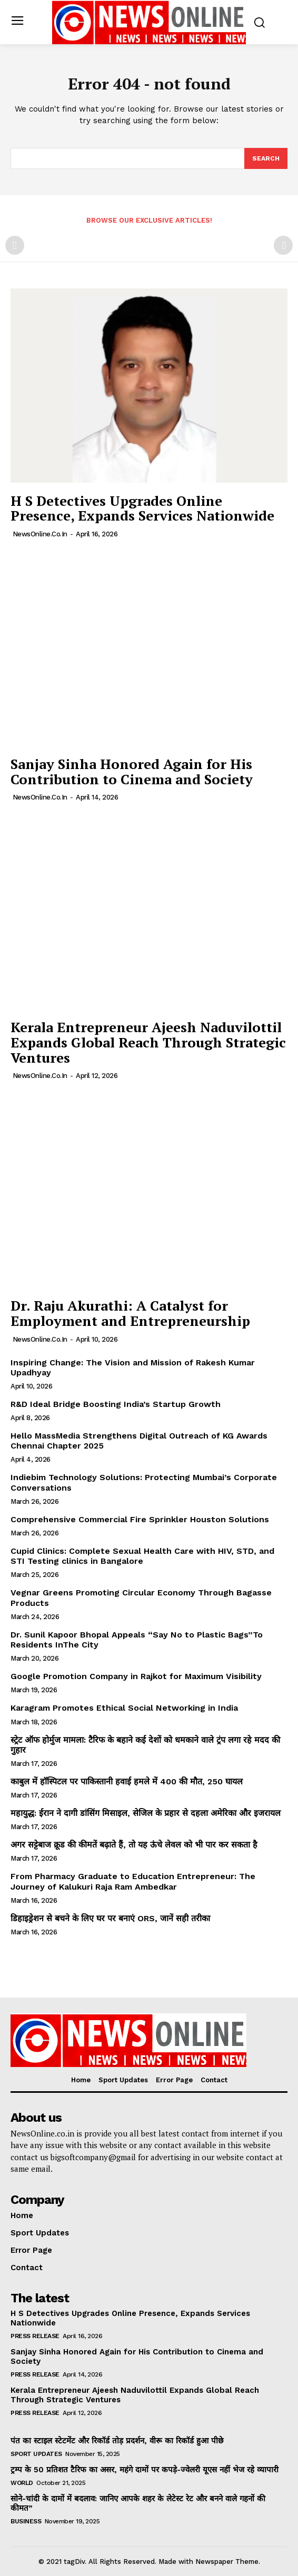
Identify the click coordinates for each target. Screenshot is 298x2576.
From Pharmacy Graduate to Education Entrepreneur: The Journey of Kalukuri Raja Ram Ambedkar (133, 1881)
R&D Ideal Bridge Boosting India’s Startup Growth (116, 1404)
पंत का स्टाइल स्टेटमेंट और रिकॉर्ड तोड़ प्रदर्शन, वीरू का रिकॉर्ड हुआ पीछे (117, 2440)
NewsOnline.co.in (40, 534)
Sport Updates (36, 2454)
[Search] (265, 158)
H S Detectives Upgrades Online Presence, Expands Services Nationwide (142, 508)
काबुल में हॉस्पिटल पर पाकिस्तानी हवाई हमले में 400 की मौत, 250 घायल (127, 1781)
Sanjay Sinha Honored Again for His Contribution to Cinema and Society (132, 771)
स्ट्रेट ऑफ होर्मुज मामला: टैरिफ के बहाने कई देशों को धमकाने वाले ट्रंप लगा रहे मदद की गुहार (145, 1745)
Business (26, 2521)
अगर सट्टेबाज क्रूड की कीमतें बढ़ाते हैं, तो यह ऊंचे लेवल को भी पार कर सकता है (134, 1845)
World (22, 2483)
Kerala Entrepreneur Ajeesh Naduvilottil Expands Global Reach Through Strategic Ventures (148, 1042)
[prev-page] (14, 245)
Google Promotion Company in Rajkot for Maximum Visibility (136, 1676)
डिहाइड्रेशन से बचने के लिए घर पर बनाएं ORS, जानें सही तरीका (110, 1918)
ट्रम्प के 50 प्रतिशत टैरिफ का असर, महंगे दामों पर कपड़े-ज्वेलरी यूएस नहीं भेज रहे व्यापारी (145, 2469)
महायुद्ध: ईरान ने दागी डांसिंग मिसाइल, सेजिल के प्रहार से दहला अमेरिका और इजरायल (146, 1813)
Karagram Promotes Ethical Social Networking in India (124, 1708)
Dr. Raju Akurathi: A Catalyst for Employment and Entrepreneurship (130, 1313)
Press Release (35, 2336)
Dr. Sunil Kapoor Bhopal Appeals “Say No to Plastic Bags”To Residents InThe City (137, 1640)
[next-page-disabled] (283, 245)
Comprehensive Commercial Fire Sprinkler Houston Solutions (140, 1519)
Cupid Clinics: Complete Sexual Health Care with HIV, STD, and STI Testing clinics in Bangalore (142, 1556)
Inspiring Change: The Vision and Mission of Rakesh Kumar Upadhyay (133, 1367)
